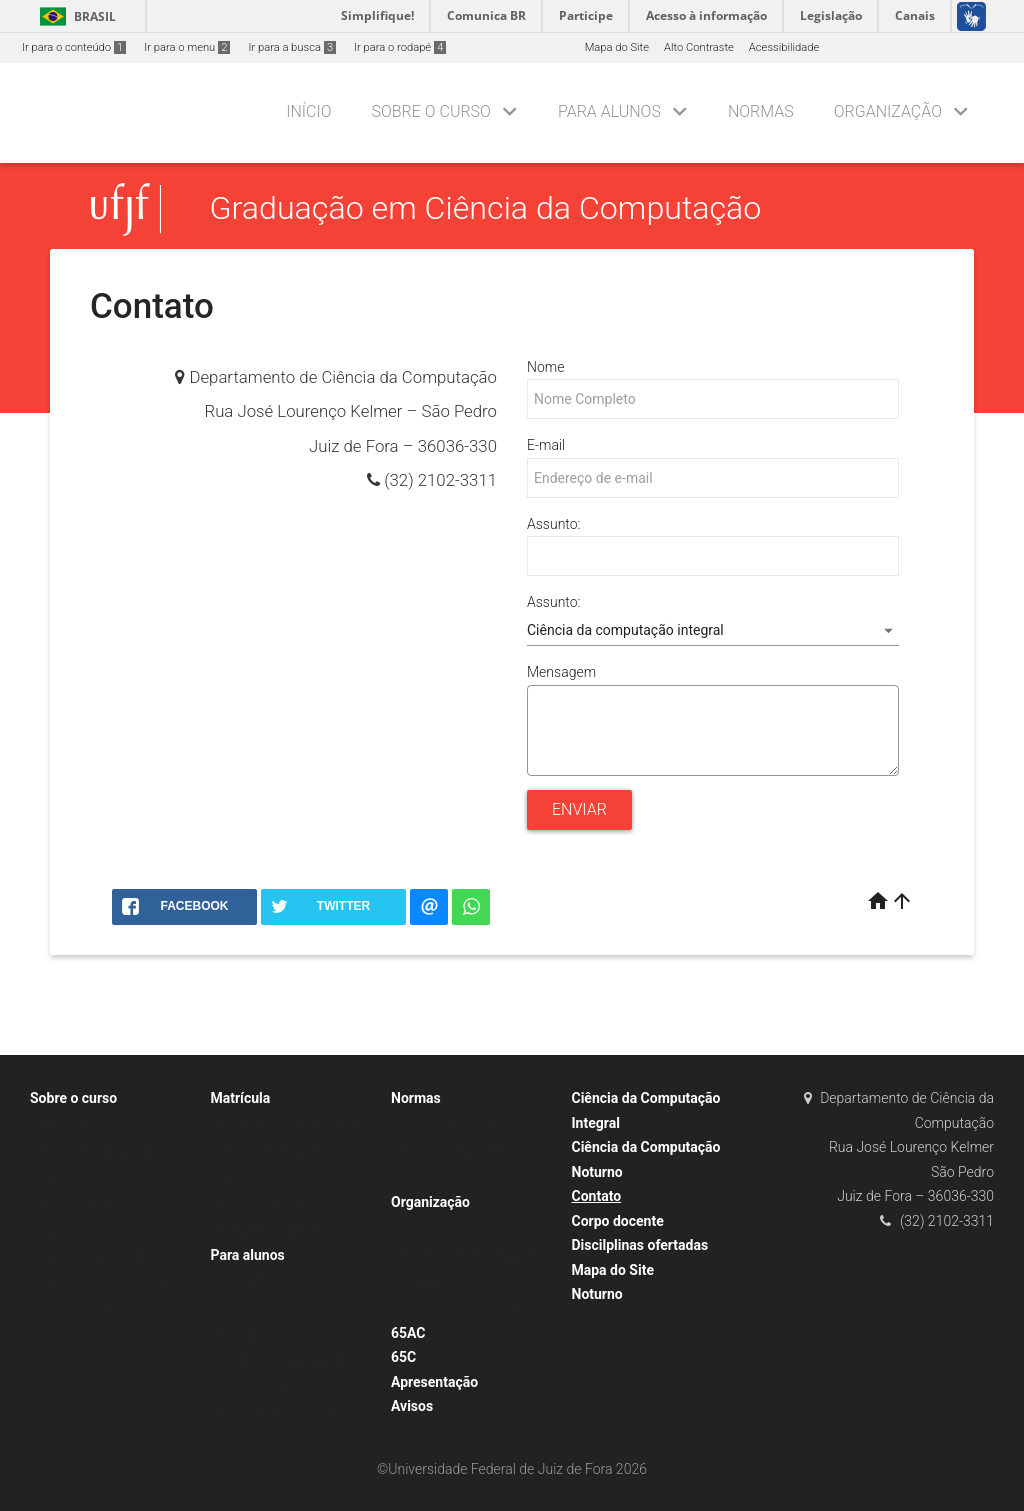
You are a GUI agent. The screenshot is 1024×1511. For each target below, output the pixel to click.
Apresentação (434, 1382)
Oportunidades (258, 1387)
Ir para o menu (187, 47)
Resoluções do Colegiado (464, 1307)
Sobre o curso (430, 111)
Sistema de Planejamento (284, 1360)
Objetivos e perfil (81, 1177)
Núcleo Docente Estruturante (472, 1254)
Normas (761, 111)
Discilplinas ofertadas (640, 1245)
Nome (545, 367)
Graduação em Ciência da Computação (486, 209)
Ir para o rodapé (400, 47)
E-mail (546, 445)
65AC (408, 1333)
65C (403, 1357)
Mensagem (561, 672)
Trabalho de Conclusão (458, 1124)
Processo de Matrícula (277, 1203)
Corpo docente (618, 1221)
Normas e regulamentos (461, 1150)
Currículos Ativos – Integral (107, 1256)
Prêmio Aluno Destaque (279, 1413)
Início (308, 111)
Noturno (597, 1294)
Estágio (419, 1177)
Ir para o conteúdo (74, 47)
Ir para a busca (292, 47)
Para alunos (609, 111)
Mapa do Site (617, 47)
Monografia (249, 1177)
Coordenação (434, 1228)
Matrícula (241, 1098)
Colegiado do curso (449, 1281)
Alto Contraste (699, 47)
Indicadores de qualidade (102, 1150)
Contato (597, 1196)
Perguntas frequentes (274, 1230)
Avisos (412, 1406)
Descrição (65, 1124)
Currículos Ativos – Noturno (109, 1283)
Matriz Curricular (81, 1309)
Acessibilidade (784, 47)
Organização (888, 111)
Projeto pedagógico (88, 1203)
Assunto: (553, 524)
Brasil (74, 16)
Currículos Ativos (82, 1230)
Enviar (579, 809)
